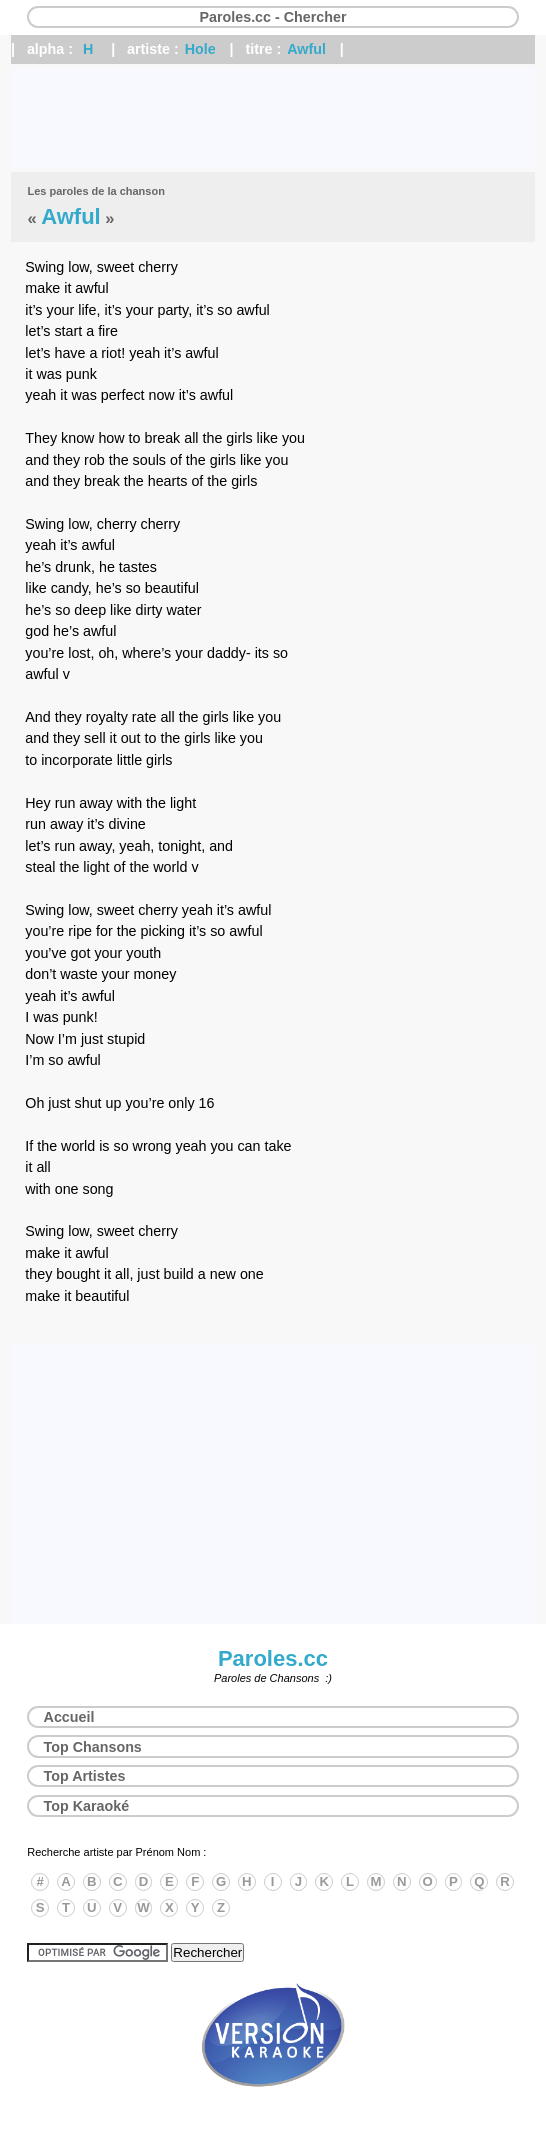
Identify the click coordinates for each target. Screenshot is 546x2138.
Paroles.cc (273, 1658)
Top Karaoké (87, 1806)
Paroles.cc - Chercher (272, 17)
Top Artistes (85, 1776)
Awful (306, 49)
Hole (200, 49)
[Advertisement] (273, 118)
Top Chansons (93, 1747)
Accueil (69, 1717)
